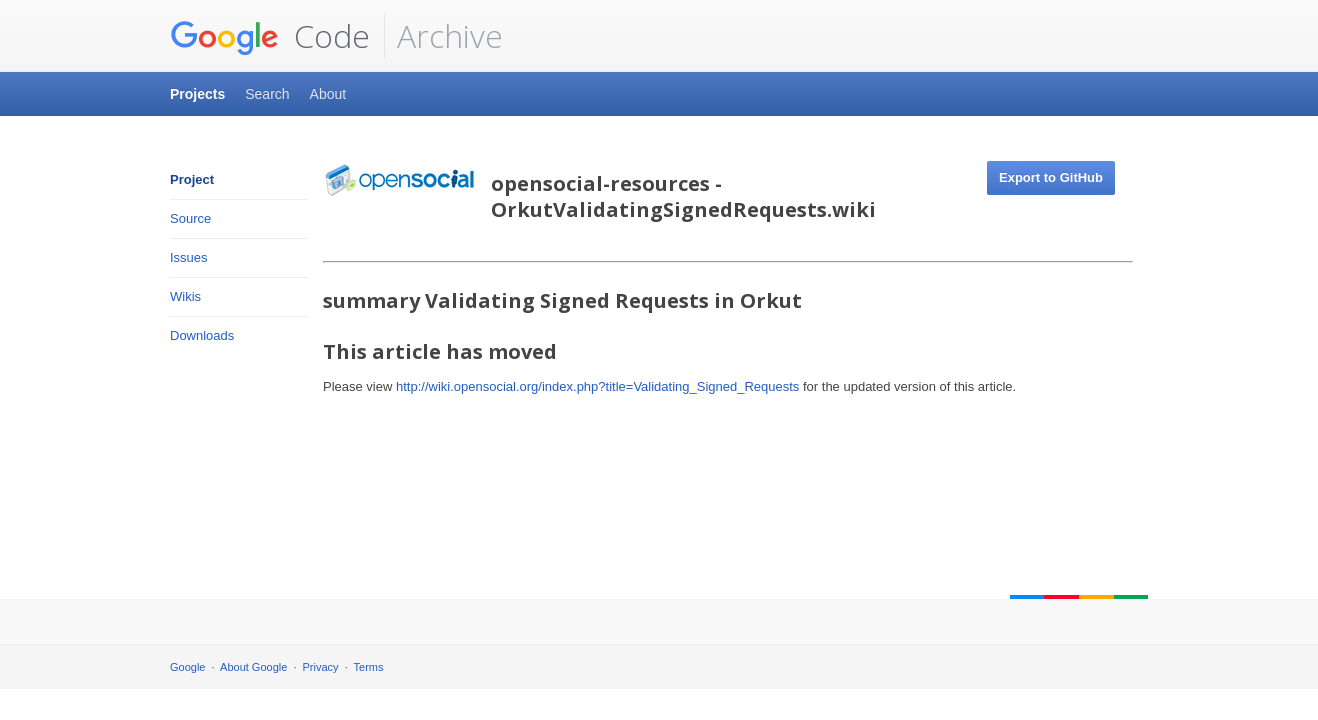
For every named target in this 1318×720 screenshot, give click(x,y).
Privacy (321, 667)
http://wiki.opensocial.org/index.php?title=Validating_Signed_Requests (597, 386)
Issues (189, 257)
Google (187, 667)
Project (192, 179)
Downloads (202, 335)
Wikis (185, 296)
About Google (253, 667)
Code (270, 36)
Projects (197, 94)
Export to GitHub (1051, 177)
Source (190, 218)
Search (267, 94)
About (328, 94)
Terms (369, 667)
